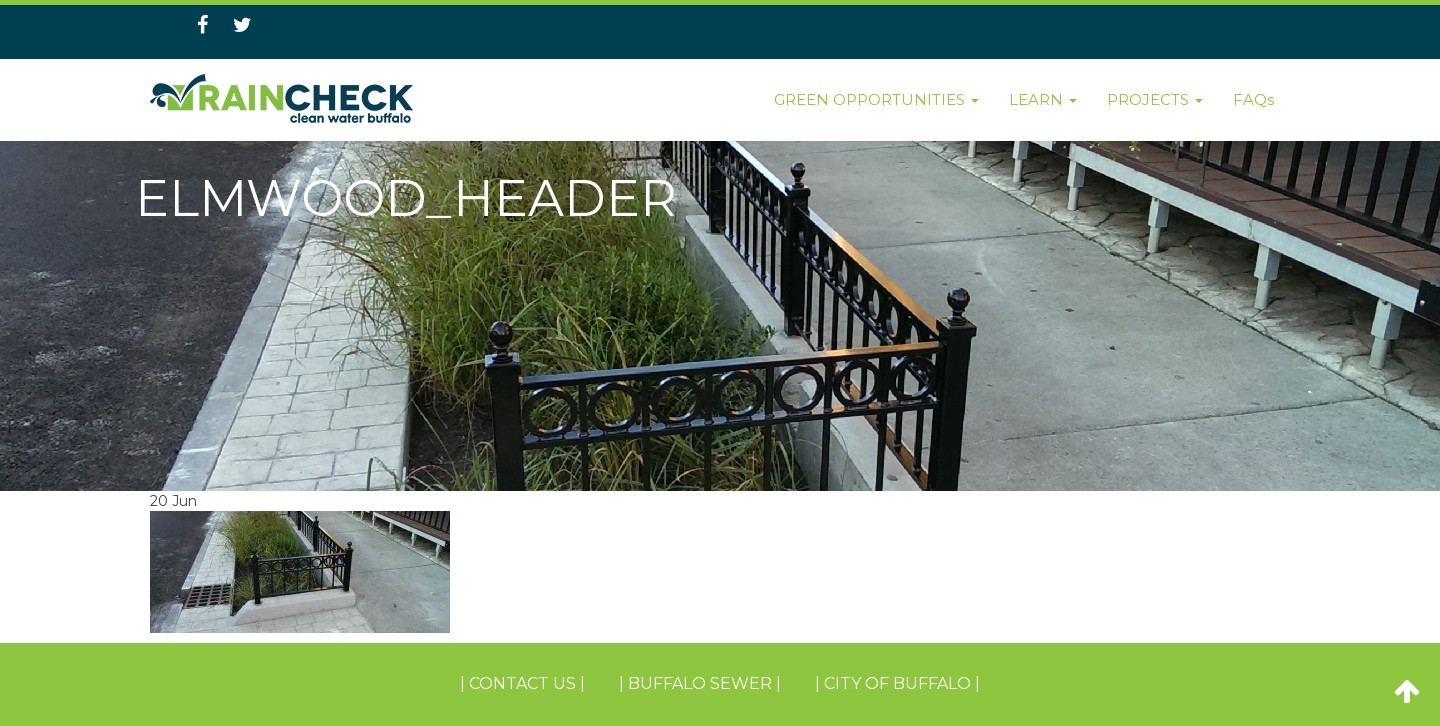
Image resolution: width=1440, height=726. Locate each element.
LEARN (1043, 99)
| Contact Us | (522, 683)
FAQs (1253, 99)
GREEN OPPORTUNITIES (876, 99)
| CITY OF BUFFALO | (897, 683)
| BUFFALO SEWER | (700, 683)
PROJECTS (1155, 99)
